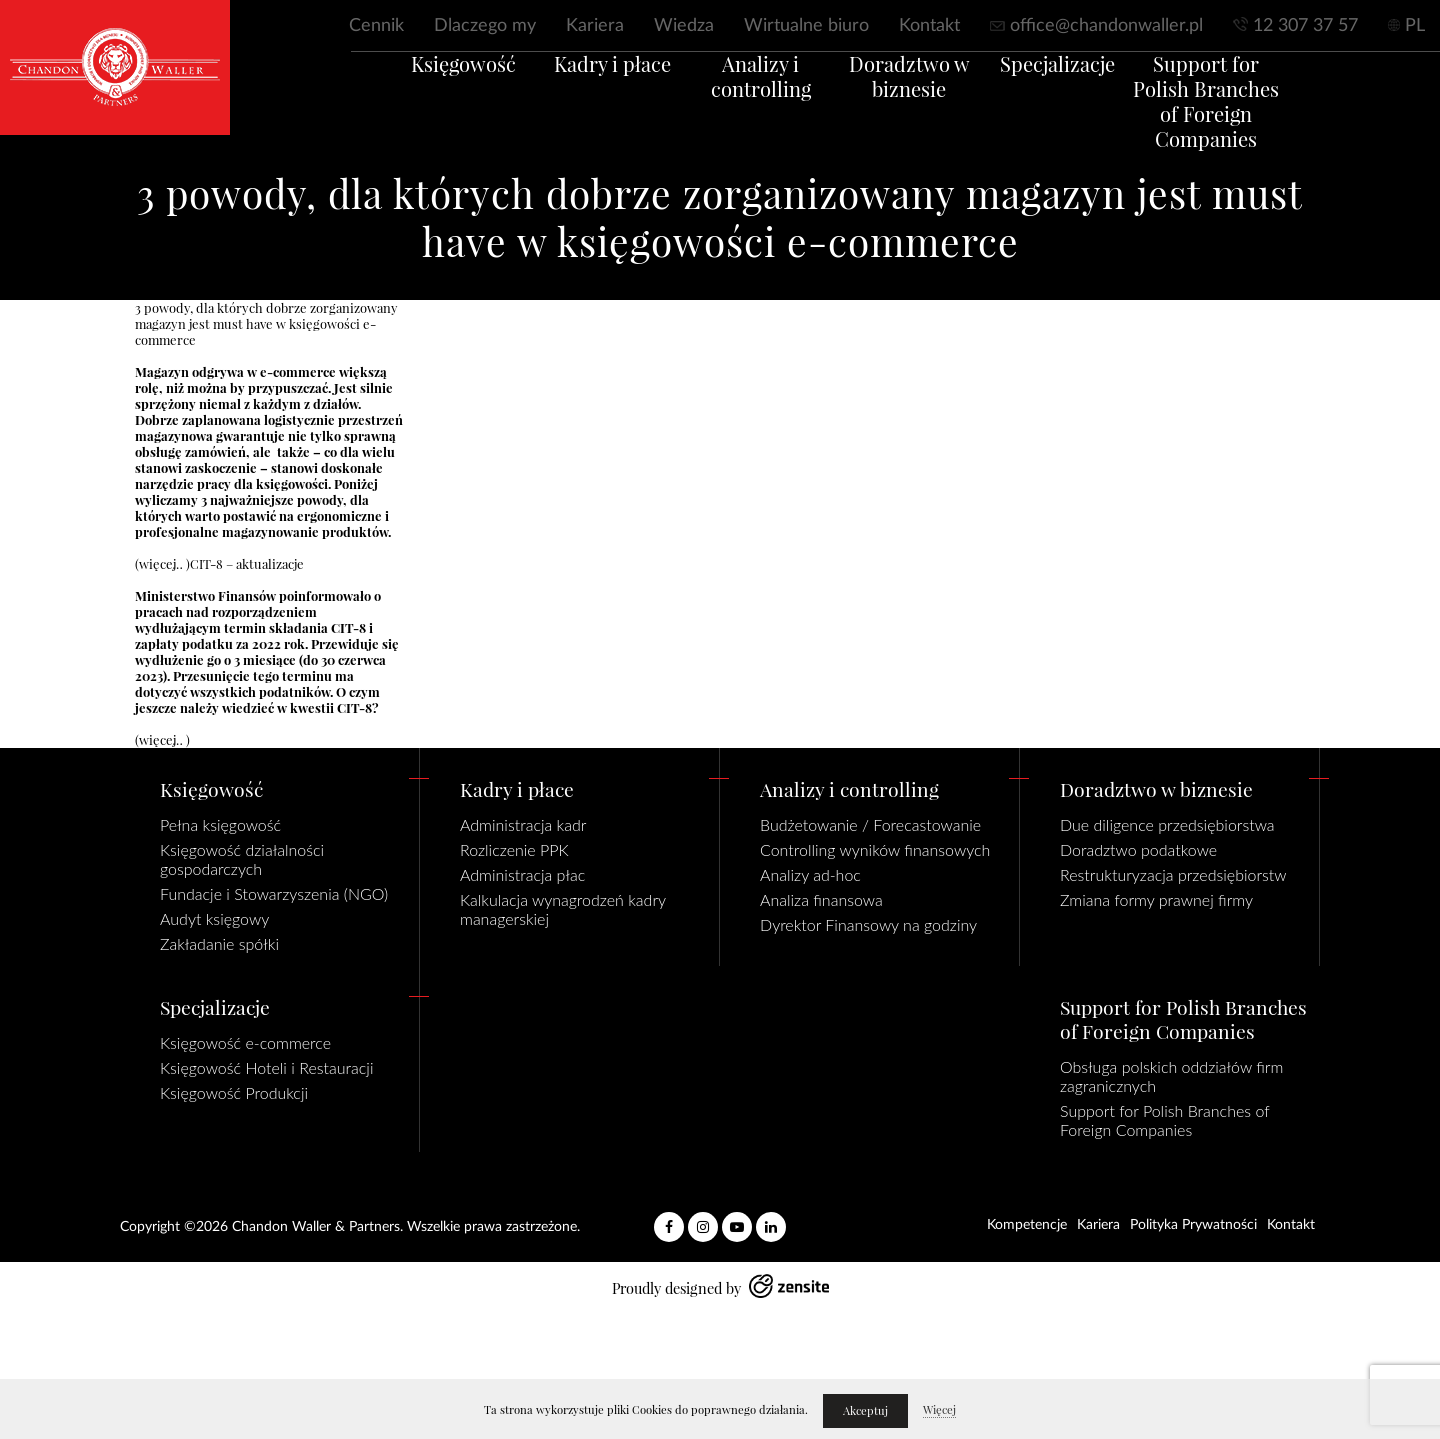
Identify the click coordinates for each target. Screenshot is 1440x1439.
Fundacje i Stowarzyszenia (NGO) (274, 893)
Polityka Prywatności (1193, 1225)
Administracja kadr (523, 824)
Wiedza (684, 26)
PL (1415, 26)
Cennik (376, 26)
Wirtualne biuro (806, 26)
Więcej (939, 1410)
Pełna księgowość (220, 824)
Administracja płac (522, 874)
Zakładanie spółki (219, 943)
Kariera (595, 26)
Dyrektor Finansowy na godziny (868, 924)
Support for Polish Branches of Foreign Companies (1255, 127)
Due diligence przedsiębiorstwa (1167, 824)
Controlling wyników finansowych (875, 849)
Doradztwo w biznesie (919, 102)
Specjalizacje (1087, 89)
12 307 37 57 (1305, 26)
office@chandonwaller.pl (1106, 26)
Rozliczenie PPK (514, 849)
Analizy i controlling (751, 102)
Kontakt (929, 26)
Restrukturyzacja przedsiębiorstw (1173, 874)
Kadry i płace (582, 89)
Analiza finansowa (821, 899)
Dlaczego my (485, 26)
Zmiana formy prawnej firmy (1156, 899)
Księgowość (414, 89)
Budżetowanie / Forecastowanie (870, 824)
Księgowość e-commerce (245, 1042)
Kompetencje (1027, 1225)
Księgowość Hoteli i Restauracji (266, 1067)
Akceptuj (865, 1411)
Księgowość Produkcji (234, 1092)
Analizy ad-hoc (810, 874)
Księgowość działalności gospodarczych (242, 859)
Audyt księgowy (214, 918)
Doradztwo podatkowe (1138, 849)
